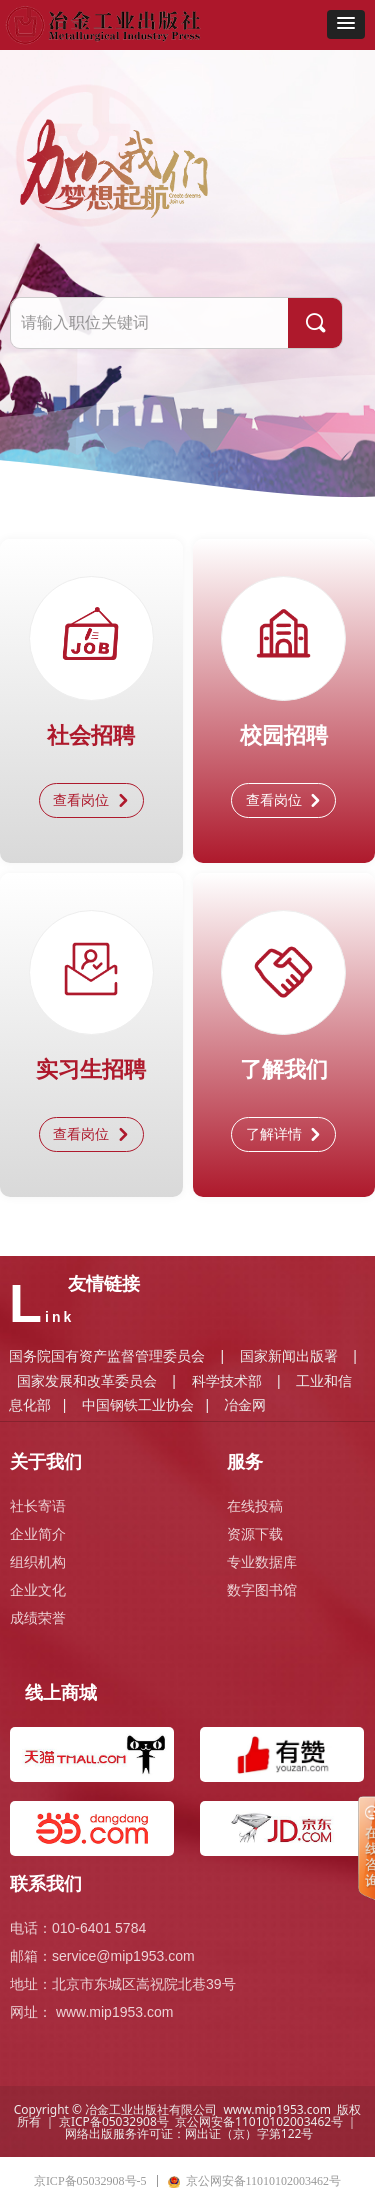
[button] (346, 24)
